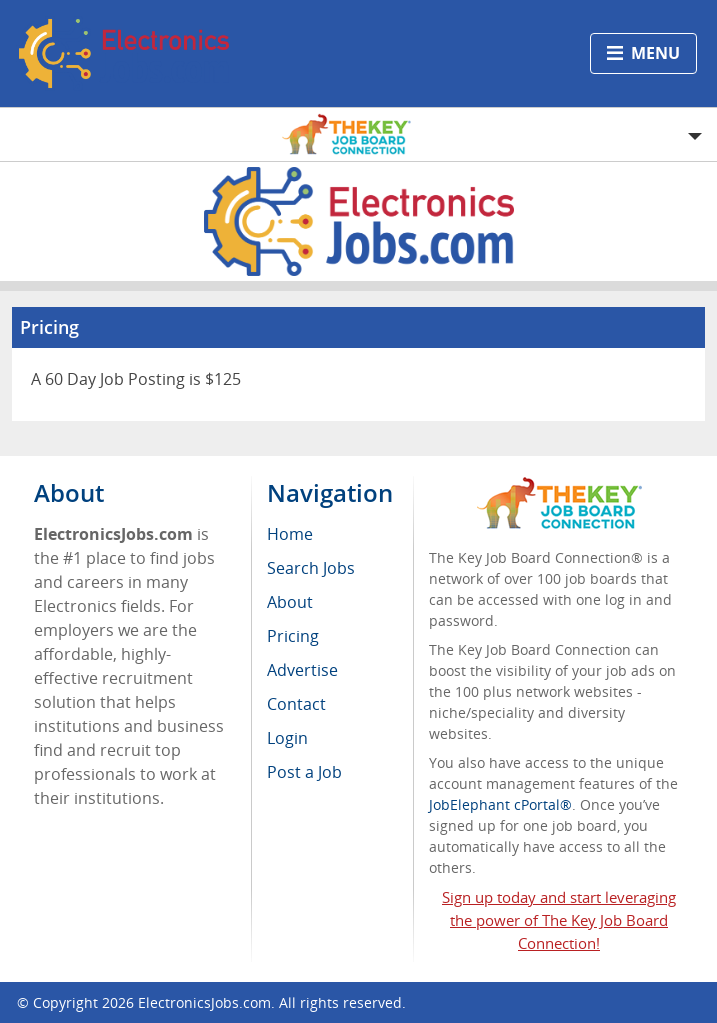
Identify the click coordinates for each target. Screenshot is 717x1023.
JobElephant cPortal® (500, 804)
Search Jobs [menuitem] (311, 568)
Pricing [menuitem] (293, 636)
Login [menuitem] (287, 738)
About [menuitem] (290, 602)
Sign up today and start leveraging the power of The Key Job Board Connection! (559, 920)
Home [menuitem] (290, 534)
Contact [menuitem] (296, 704)
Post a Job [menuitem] (304, 772)
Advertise (302, 670)
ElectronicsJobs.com (204, 1002)
